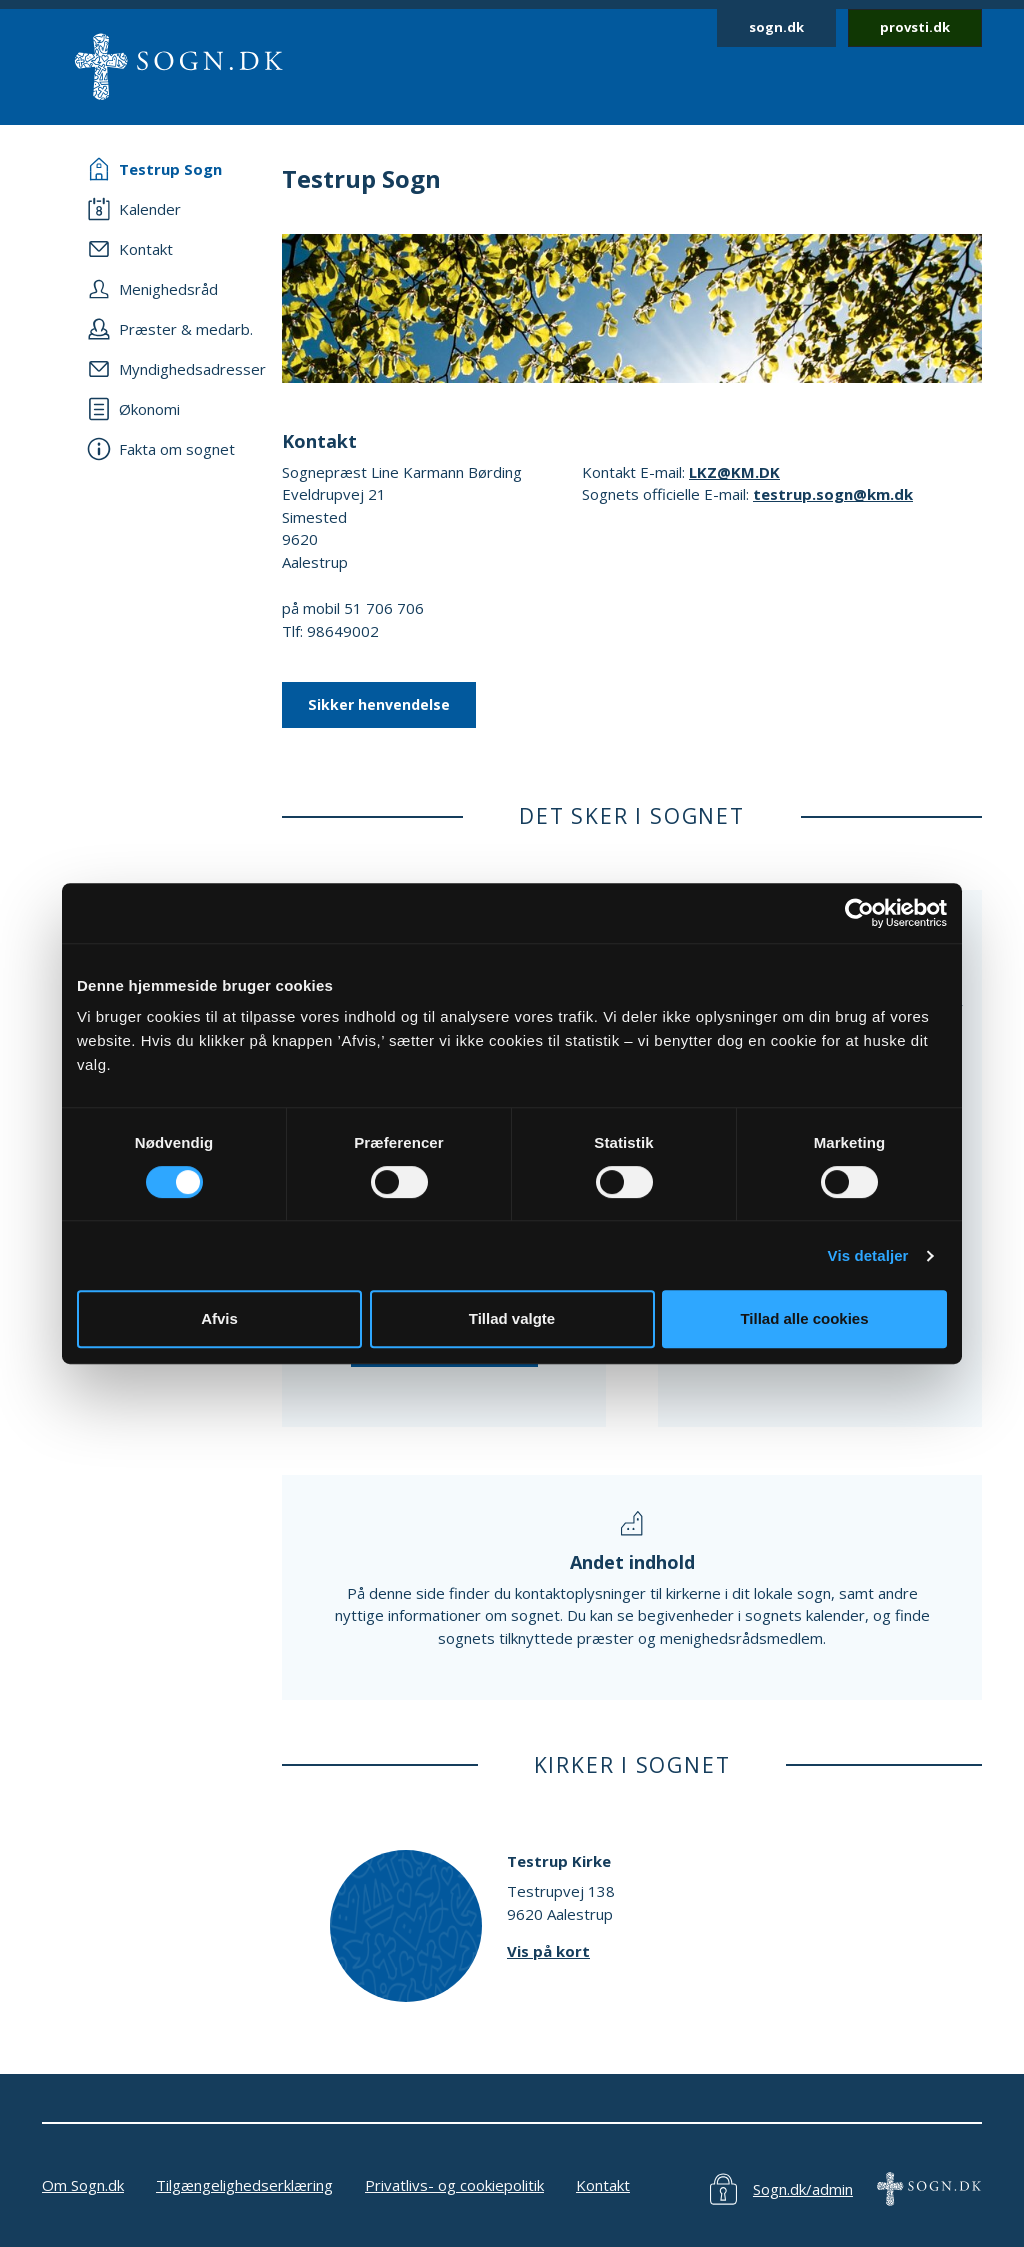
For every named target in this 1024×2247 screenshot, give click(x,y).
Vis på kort (548, 1951)
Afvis (219, 1318)
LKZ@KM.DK (734, 472)
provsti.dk (915, 27)
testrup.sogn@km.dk (833, 494)
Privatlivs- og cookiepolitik (454, 2185)
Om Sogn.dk (83, 2185)
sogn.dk (776, 27)
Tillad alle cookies (804, 1318)
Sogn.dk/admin (803, 2189)
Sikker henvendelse (379, 704)
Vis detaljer (868, 1255)
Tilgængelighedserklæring (244, 2185)
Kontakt (603, 2185)
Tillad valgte (512, 1318)
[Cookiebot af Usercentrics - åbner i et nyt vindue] (859, 913)
